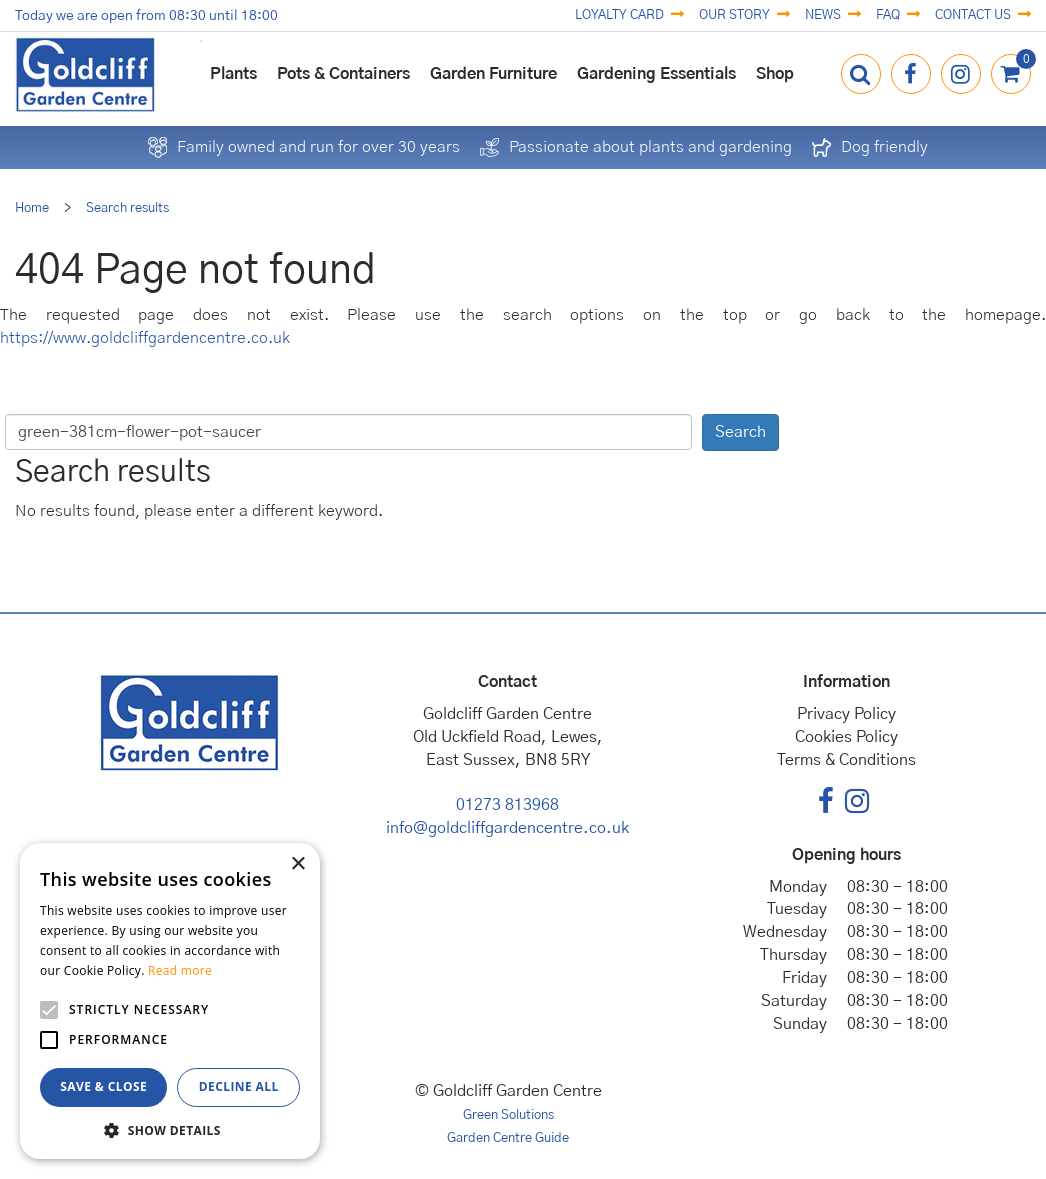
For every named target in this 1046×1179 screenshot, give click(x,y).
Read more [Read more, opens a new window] (180, 970)
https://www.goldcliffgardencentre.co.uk (145, 338)
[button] (170, 1129)
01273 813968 (507, 805)
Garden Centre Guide (508, 1138)
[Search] (348, 432)
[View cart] (1011, 74)
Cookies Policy (846, 737)
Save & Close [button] (103, 1086)
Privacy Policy (846, 714)
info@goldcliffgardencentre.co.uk (507, 828)
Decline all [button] (239, 1086)
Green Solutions (508, 1115)
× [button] (297, 864)
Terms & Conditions (846, 760)
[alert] (170, 1001)
